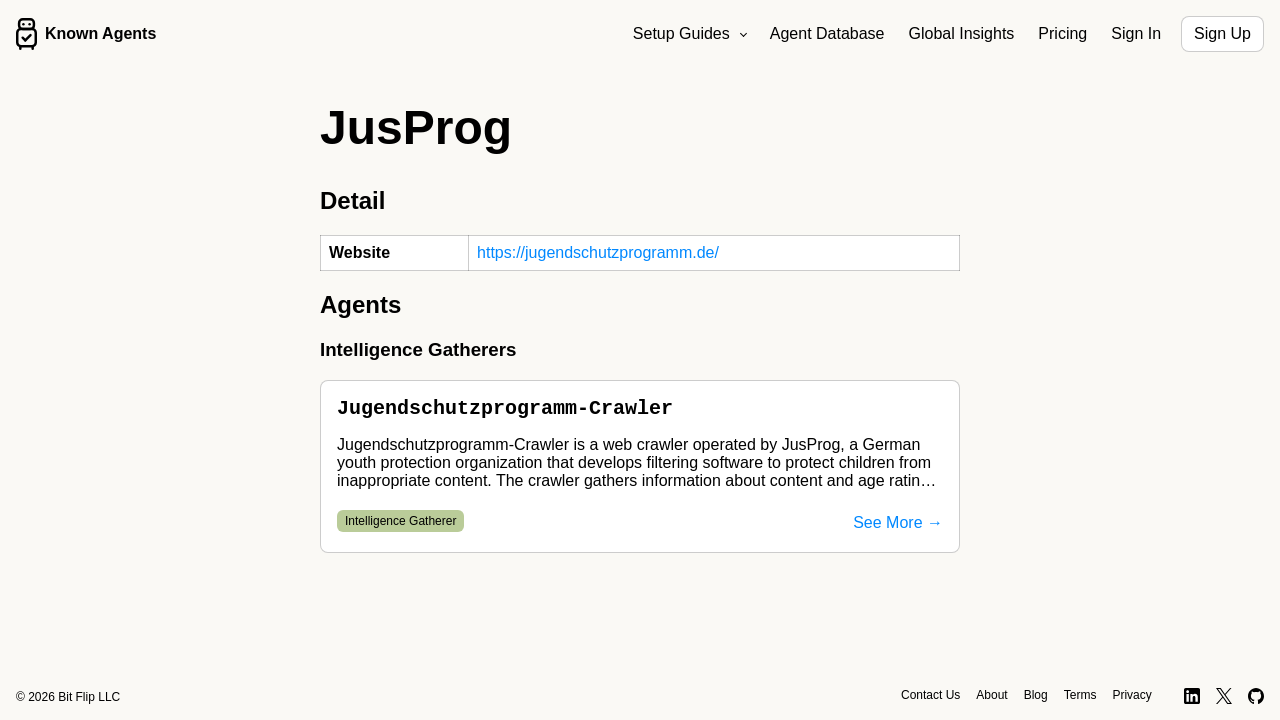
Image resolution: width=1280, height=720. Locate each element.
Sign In (1136, 33)
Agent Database (827, 33)
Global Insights (962, 33)
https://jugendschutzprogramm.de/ (598, 252)
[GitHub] (1256, 696)
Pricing (1062, 33)
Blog (1036, 695)
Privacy (1131, 695)
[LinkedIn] (1192, 696)
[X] (1224, 696)
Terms (1080, 695)
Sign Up (1222, 33)
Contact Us (930, 695)
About (991, 695)
